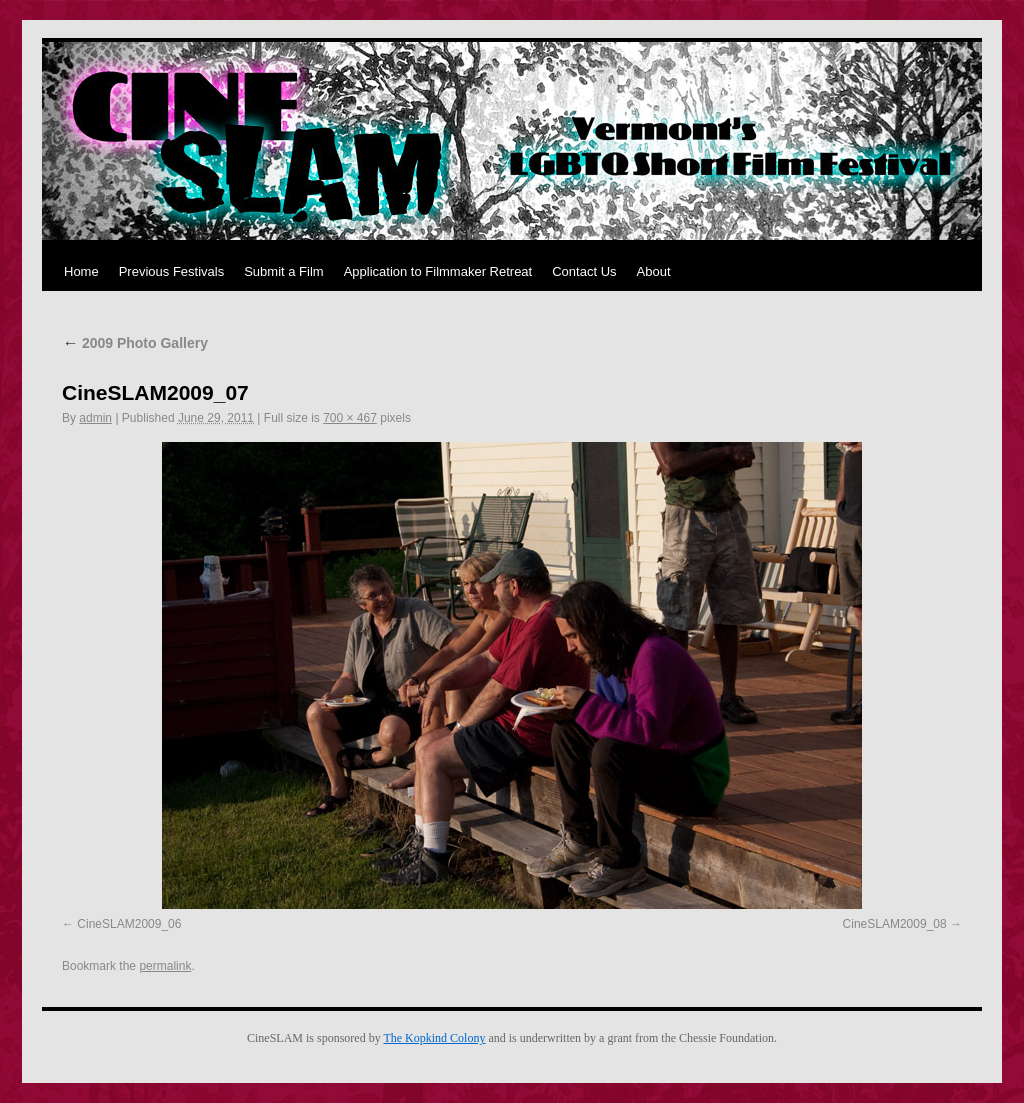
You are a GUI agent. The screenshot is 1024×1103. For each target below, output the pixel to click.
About (654, 271)
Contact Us (584, 271)
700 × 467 (350, 418)
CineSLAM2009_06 (129, 924)
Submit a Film (283, 271)
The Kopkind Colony (434, 1038)
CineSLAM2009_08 (895, 924)
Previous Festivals (171, 271)
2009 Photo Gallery (135, 343)
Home (81, 271)
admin (95, 418)
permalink (165, 966)
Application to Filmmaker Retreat (438, 271)
